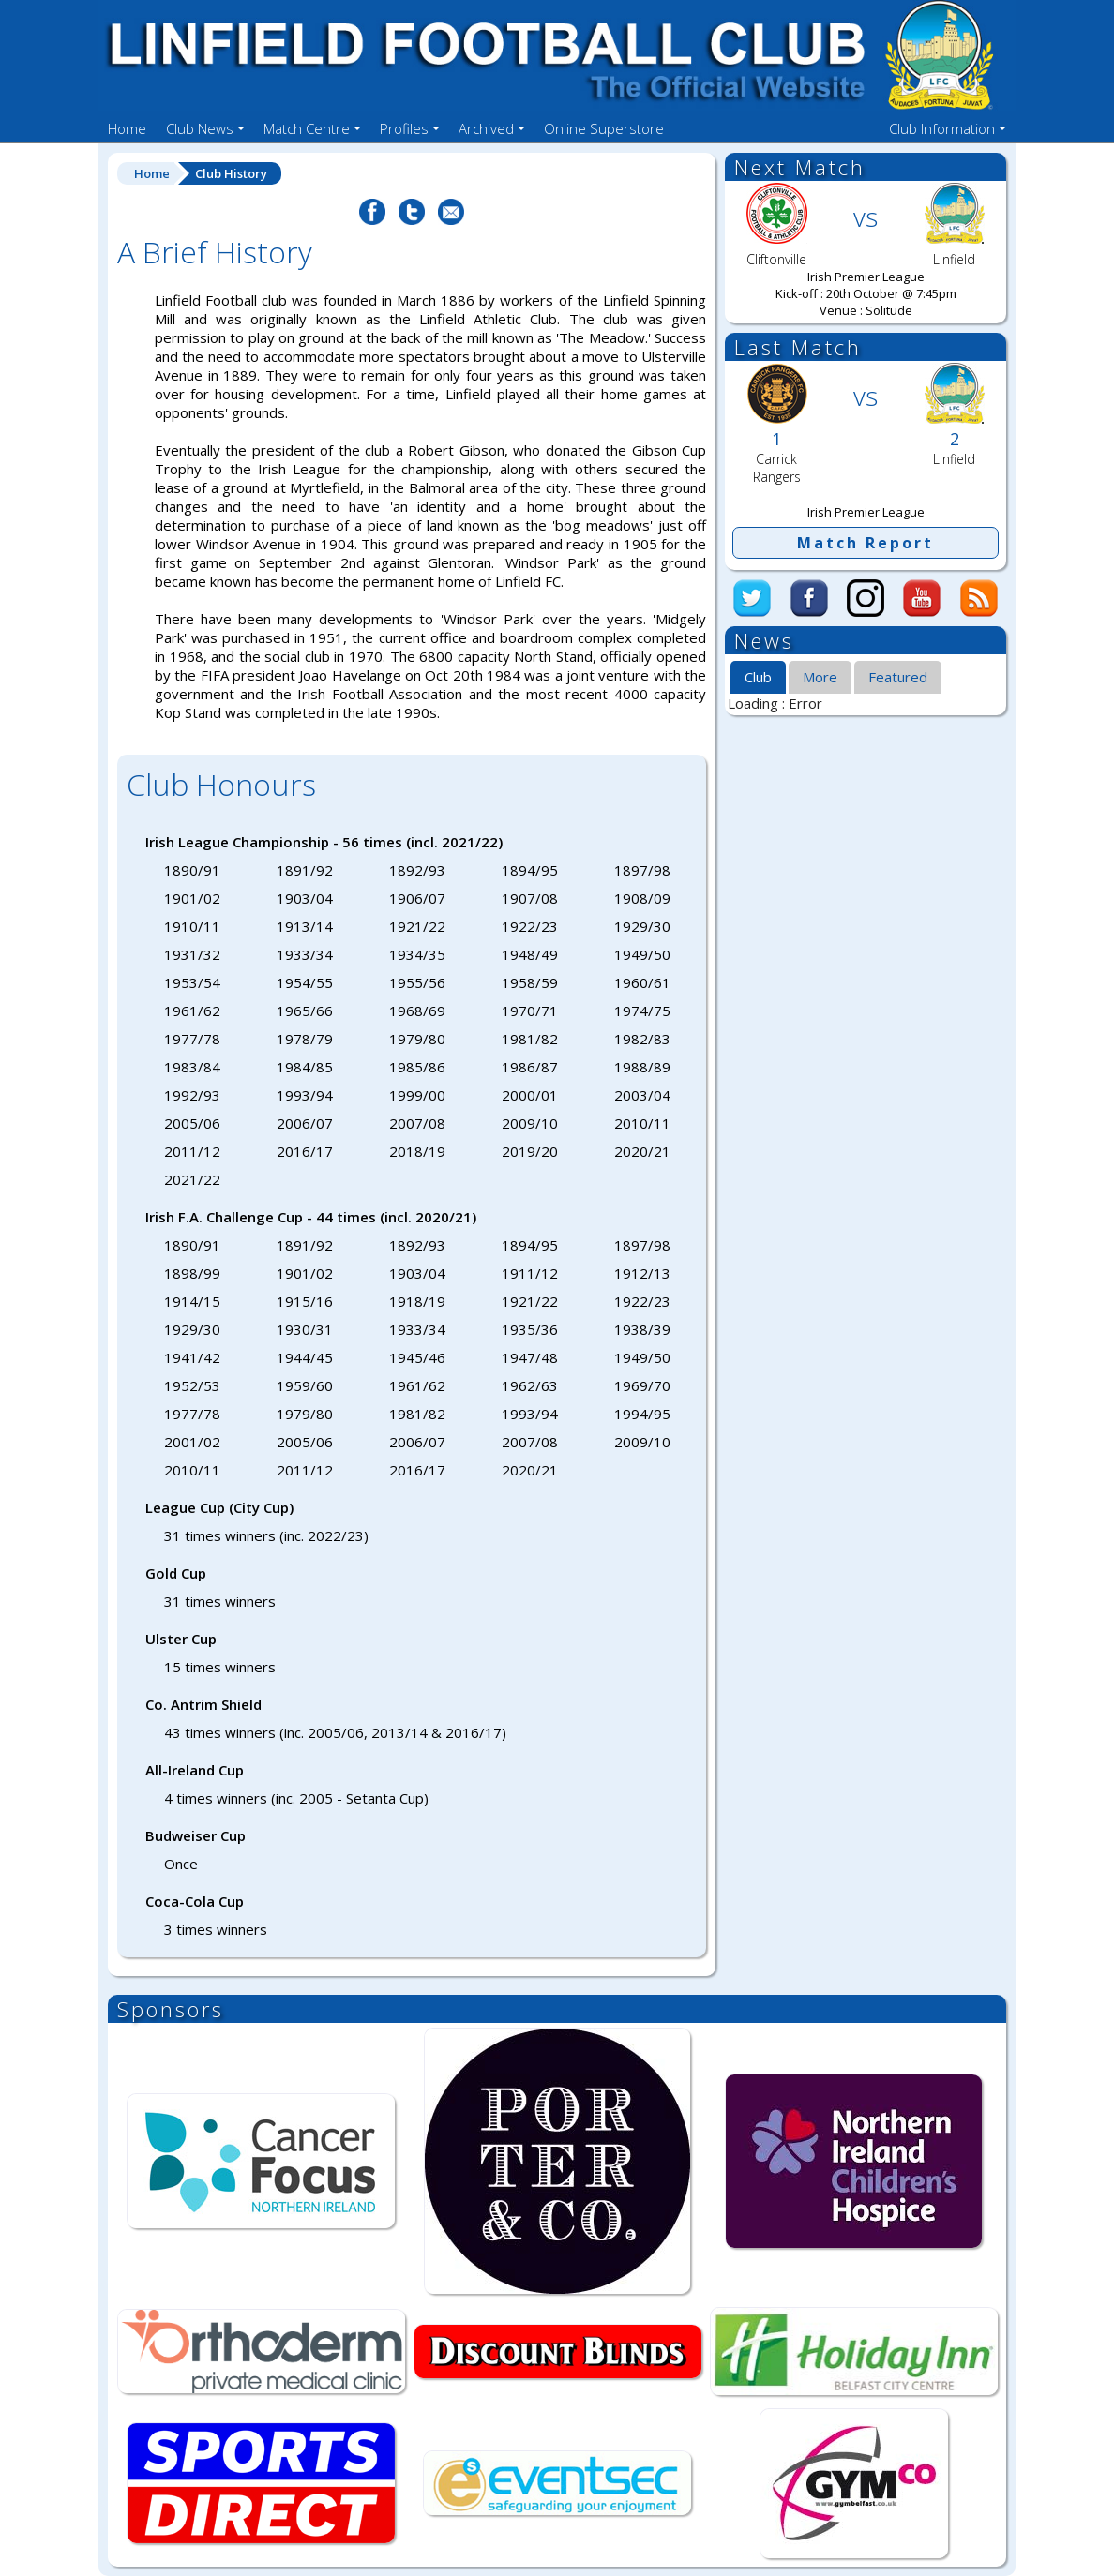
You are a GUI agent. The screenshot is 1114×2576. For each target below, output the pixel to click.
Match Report (865, 542)
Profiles (404, 128)
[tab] (758, 678)
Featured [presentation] (897, 676)
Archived (486, 128)
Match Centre (306, 128)
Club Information (942, 128)
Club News (199, 128)
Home (127, 128)
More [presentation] (820, 676)
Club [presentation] (758, 676)
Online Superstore (604, 128)
